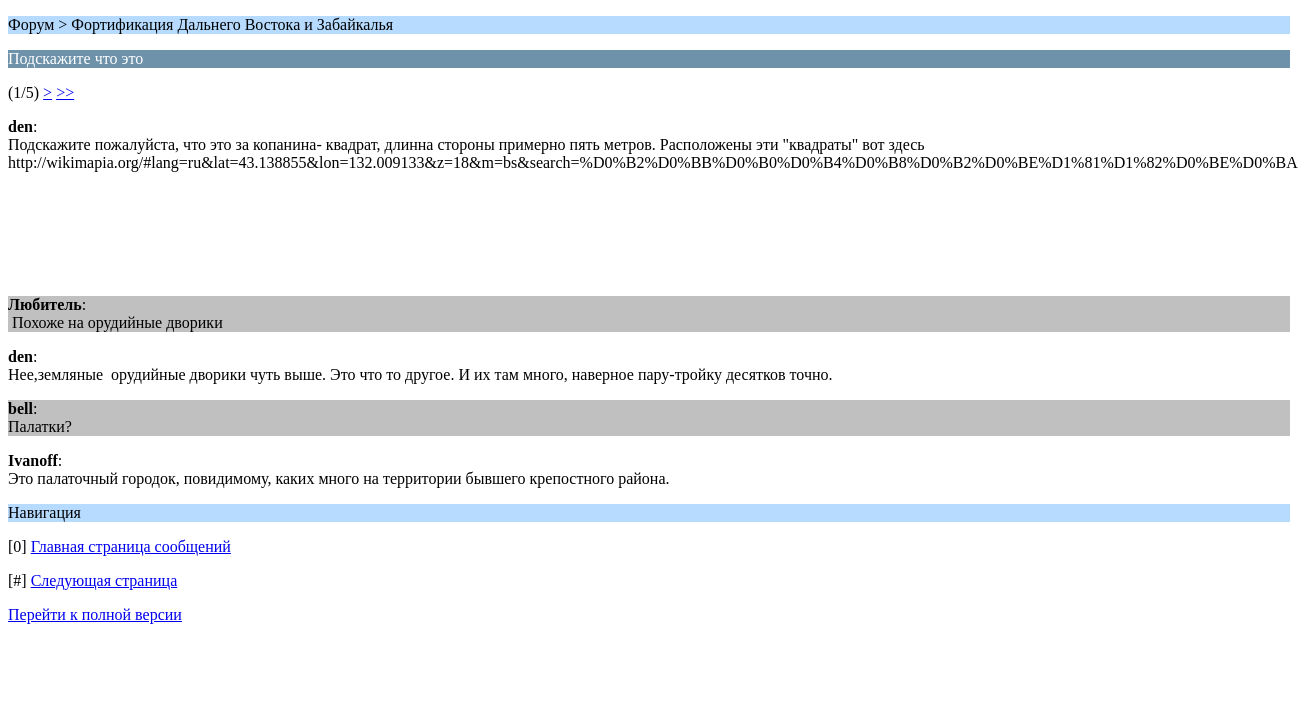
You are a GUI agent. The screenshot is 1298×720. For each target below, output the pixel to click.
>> (65, 92)
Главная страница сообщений (131, 546)
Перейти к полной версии (95, 614)
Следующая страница (104, 580)
